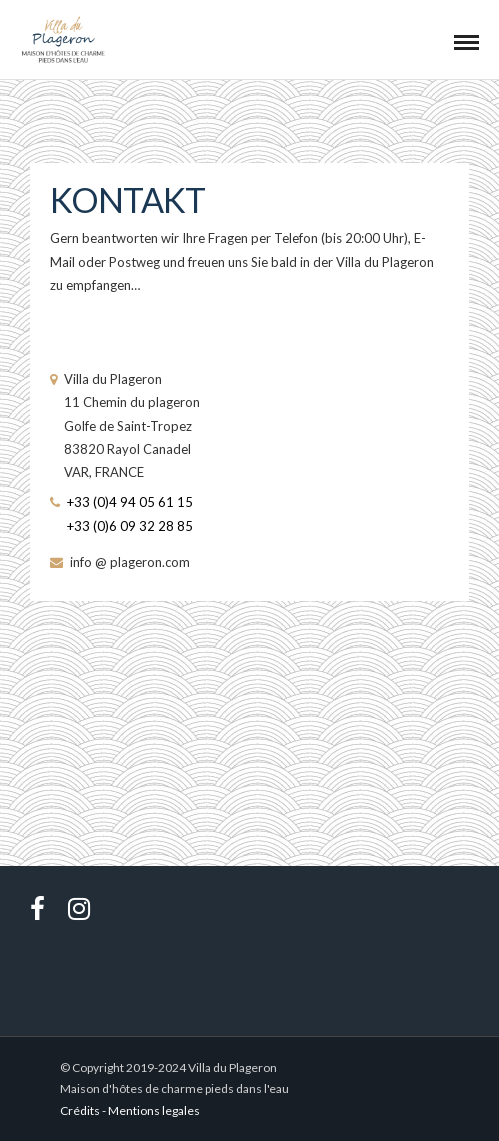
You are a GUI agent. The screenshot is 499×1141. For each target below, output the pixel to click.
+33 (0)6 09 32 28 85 (130, 526)
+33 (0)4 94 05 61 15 (130, 502)
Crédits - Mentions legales (130, 1110)
